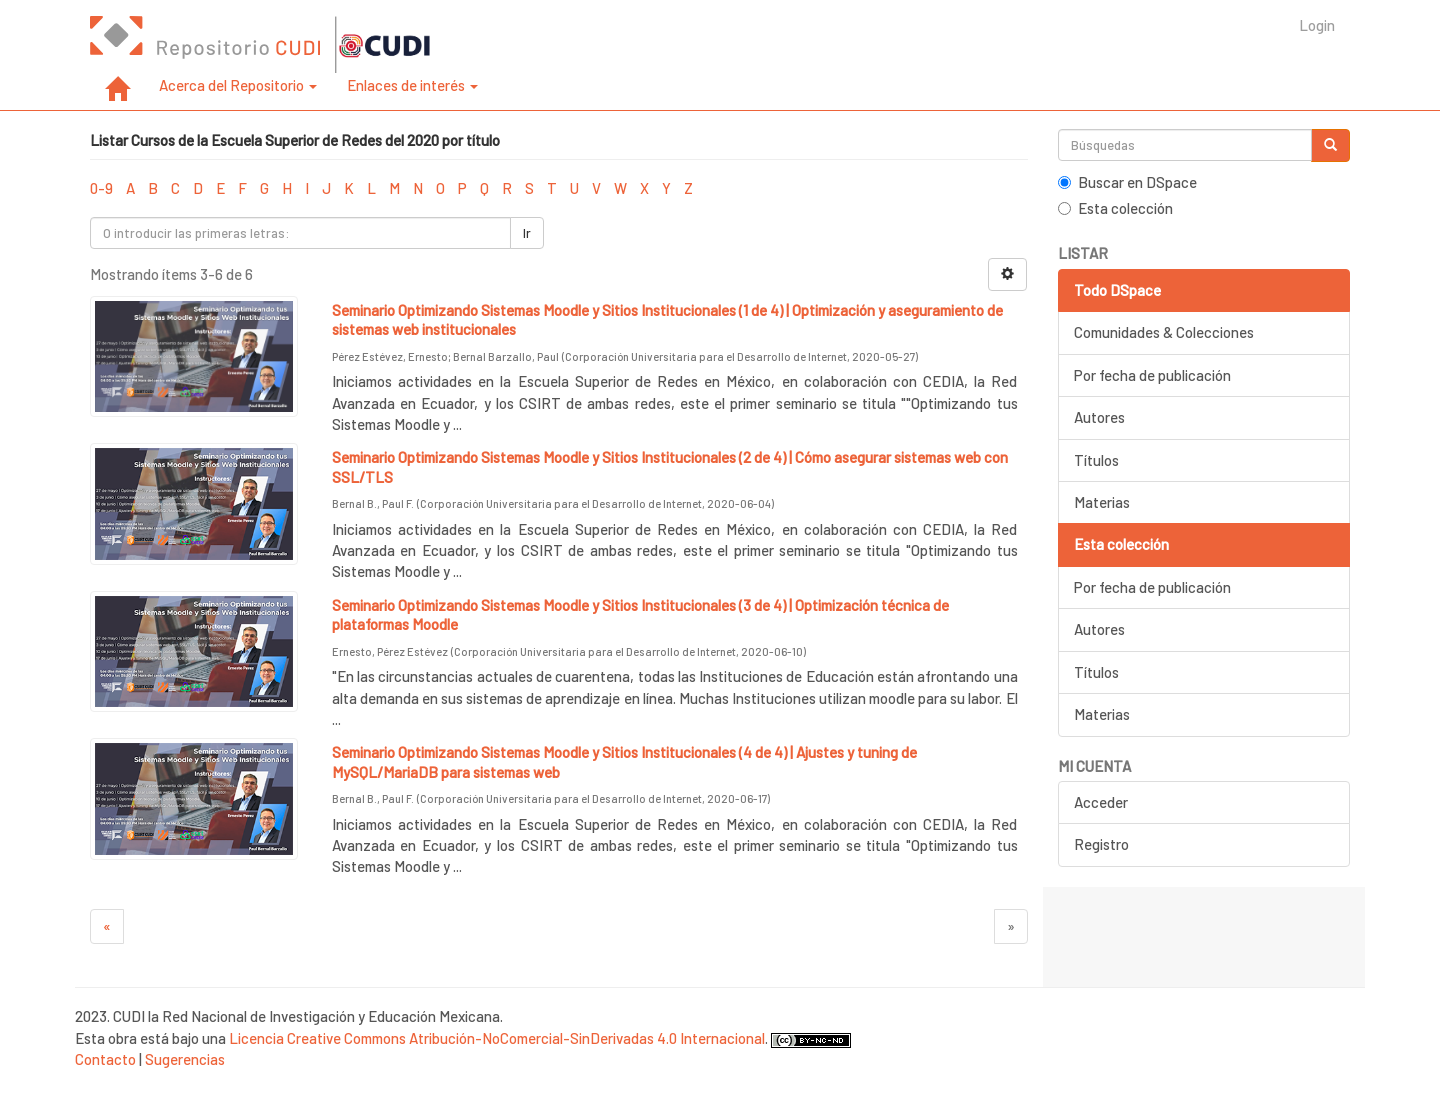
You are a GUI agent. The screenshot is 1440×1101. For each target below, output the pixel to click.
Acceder (1101, 802)
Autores (1099, 417)
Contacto (105, 1059)
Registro (1101, 844)
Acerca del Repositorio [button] (238, 85)
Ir (527, 233)
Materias (1102, 502)
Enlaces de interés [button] (412, 85)
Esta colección (1115, 208)
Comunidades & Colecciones (1164, 332)
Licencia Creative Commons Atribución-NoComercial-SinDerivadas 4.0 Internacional (497, 1038)
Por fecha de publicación (1152, 375)
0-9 (101, 188)
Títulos (1096, 460)
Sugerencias (185, 1059)
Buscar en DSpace (1127, 182)
